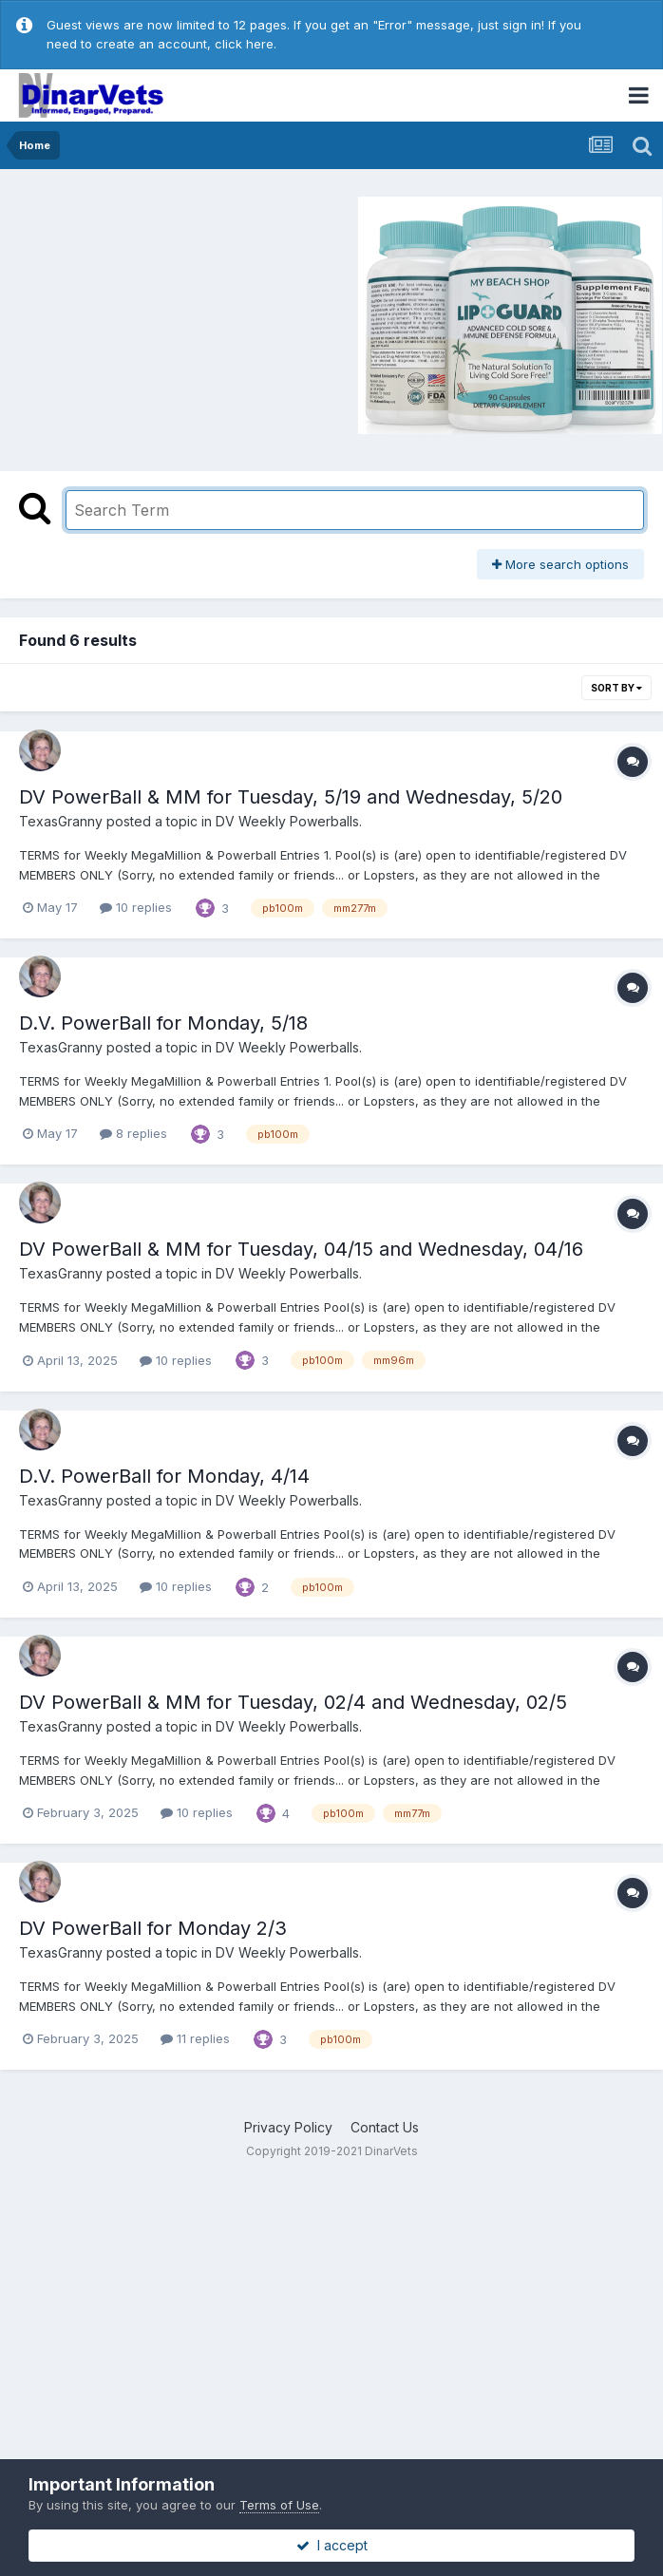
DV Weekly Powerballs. (289, 821)
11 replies (195, 2038)
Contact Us (384, 2127)
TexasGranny (61, 821)
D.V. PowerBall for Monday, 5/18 (163, 1023)
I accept (332, 2545)
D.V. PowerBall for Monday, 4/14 (164, 1476)
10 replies (136, 907)
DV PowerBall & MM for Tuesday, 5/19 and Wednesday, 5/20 (290, 797)
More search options (560, 564)
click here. (245, 43)
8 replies (133, 1133)
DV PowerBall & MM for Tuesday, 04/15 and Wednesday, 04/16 (301, 1249)
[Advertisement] (170, 312)
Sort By (616, 687)
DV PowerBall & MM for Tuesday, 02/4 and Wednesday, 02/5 (293, 1702)
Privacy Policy (288, 2127)
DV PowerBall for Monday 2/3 (153, 1928)
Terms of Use (279, 2504)
